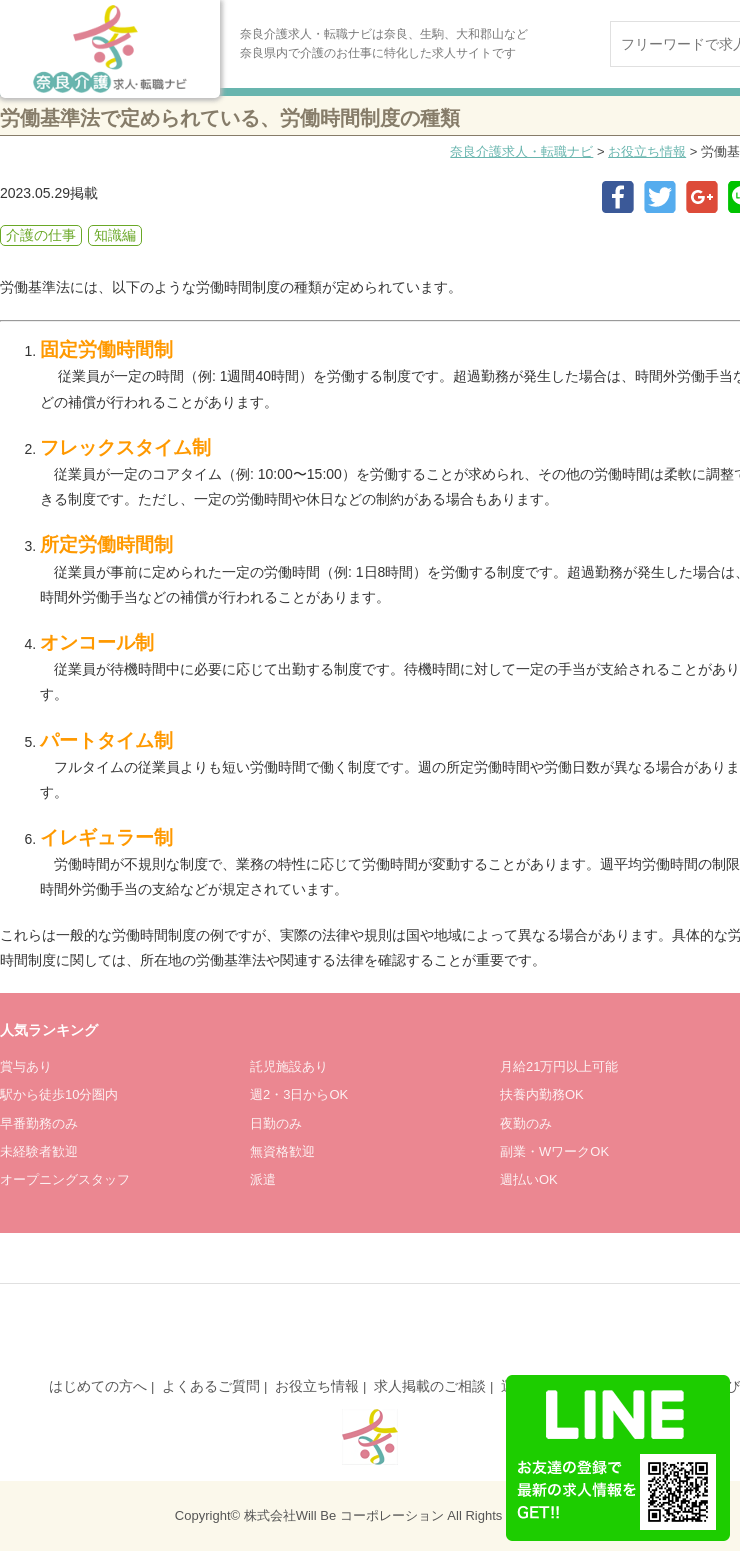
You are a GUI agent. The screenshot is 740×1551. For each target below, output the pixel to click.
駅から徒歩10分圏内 (59, 1094)
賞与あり (26, 1066)
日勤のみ (276, 1123)
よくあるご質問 (211, 1386)
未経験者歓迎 (39, 1151)
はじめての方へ (98, 1386)
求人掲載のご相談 (430, 1386)
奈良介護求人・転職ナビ (521, 151)
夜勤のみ (526, 1123)
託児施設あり (289, 1066)
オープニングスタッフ (65, 1179)
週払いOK (529, 1179)
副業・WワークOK (554, 1151)
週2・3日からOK (299, 1094)
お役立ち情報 (647, 151)
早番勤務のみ (39, 1123)
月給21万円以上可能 (559, 1066)
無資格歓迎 (282, 1151)
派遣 (263, 1179)
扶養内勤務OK (542, 1094)
